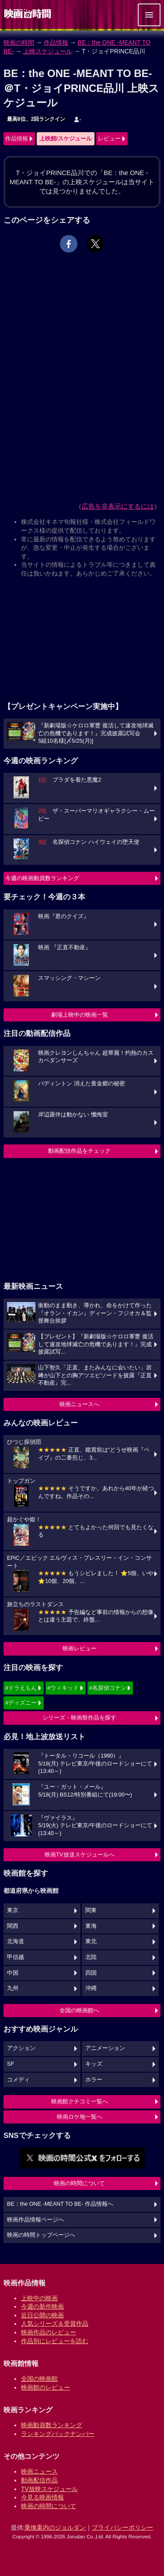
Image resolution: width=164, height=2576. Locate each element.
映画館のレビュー (45, 2387)
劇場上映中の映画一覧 (79, 1014)
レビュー (109, 138)
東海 (91, 1926)
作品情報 (56, 42)
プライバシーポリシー (122, 2527)
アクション (21, 2048)
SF (10, 2064)
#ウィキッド (63, 1688)
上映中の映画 (39, 2298)
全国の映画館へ (79, 2010)
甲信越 (15, 1957)
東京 (12, 1910)
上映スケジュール (47, 51)
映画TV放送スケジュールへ (80, 1854)
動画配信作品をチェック (79, 1151)
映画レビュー (80, 1648)
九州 (12, 1988)
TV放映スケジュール (49, 2488)
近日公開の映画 (42, 2315)
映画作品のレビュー (48, 2332)
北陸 (91, 1957)
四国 (91, 1973)
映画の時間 (18, 42)
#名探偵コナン (107, 1688)
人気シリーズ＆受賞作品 (54, 2323)
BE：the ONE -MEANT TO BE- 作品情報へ (60, 2204)
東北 (91, 1941)
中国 (12, 1973)
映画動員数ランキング (51, 2425)
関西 (12, 1926)
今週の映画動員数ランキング (42, 878)
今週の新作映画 (42, 2306)
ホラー (93, 2080)
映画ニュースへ (79, 1404)
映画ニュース (39, 2471)
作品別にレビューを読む (54, 2340)
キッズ (93, 2064)
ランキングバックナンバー (57, 2433)
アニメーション (105, 2048)
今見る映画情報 (42, 2497)
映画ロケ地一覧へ (79, 2116)
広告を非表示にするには (118, 506)
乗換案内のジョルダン (55, 2527)
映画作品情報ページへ (35, 2220)
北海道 (15, 1941)
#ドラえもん (21, 1688)
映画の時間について (79, 2183)
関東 (91, 1910)
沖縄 (91, 1988)
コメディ (18, 2080)
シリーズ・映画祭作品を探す (79, 1717)
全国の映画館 (39, 2378)
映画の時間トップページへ (41, 2235)
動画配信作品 (39, 2480)
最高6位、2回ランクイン (36, 119)
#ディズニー (21, 1702)
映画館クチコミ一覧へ (79, 2101)
